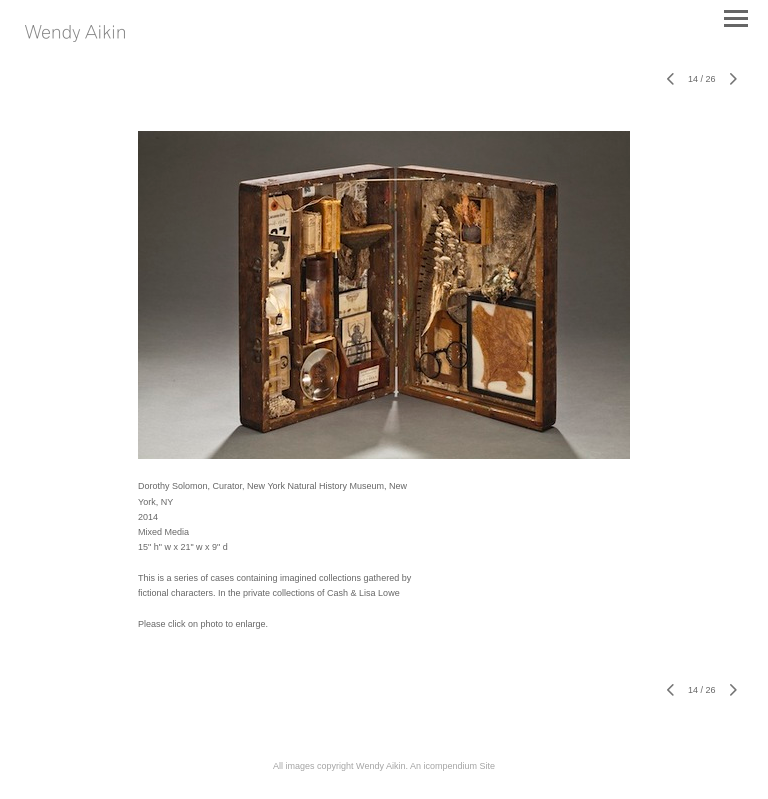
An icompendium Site (452, 766)
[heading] (75, 38)
